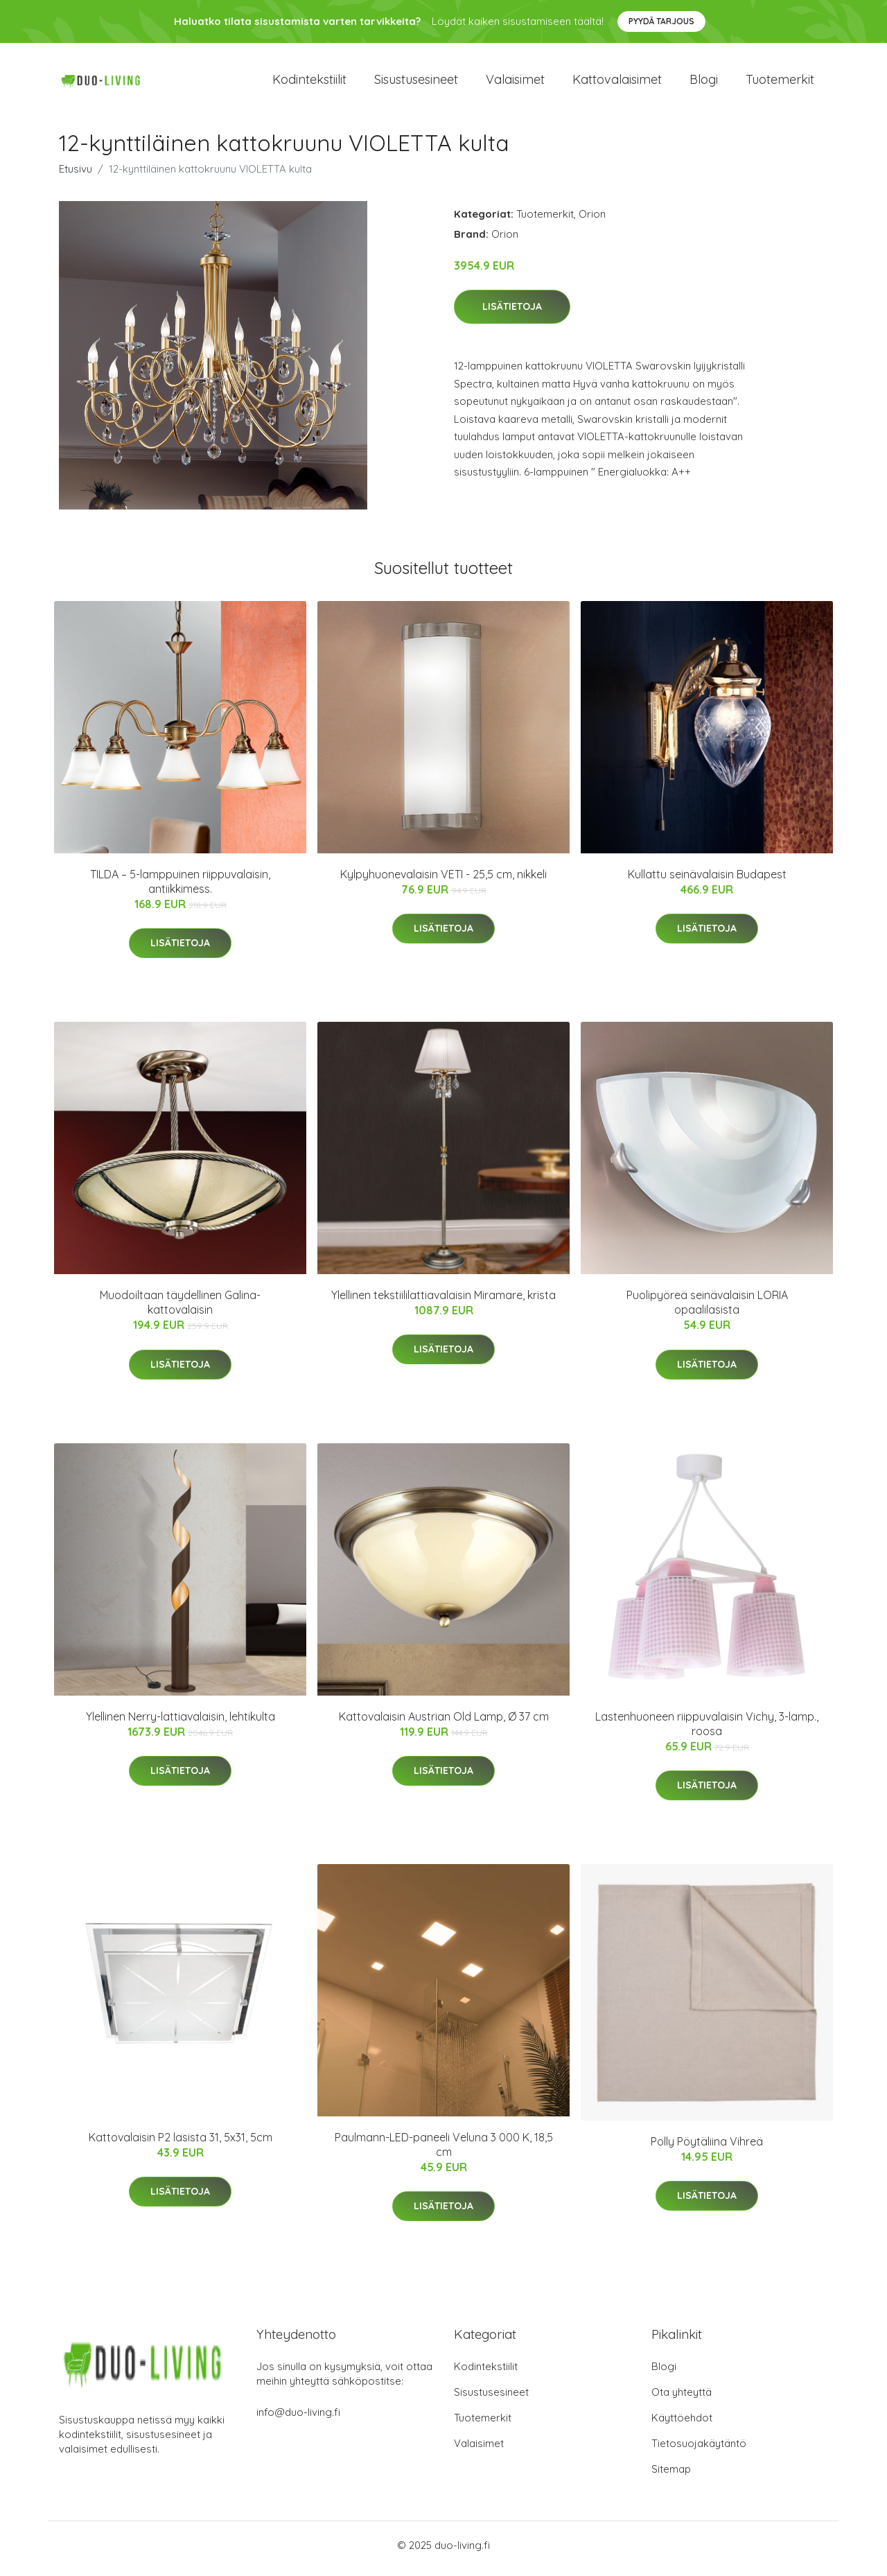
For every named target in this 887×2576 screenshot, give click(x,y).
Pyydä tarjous (661, 21)
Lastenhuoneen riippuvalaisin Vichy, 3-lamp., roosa (706, 1730)
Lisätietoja (512, 314)
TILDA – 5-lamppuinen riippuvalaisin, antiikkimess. (180, 888)
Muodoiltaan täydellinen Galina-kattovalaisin (180, 1310)
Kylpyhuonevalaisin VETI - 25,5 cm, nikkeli (443, 881)
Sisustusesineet (416, 83)
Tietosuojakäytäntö (698, 2450)
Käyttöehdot (681, 2424)
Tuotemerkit (780, 83)
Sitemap (671, 2475)
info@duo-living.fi (298, 2419)
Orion (592, 220)
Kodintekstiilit (309, 83)
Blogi (704, 83)
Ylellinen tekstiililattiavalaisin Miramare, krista (443, 1302)
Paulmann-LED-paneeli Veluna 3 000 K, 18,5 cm (444, 2151)
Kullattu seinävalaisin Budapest (707, 881)
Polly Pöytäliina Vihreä (707, 2148)
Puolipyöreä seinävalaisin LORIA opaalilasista (707, 1310)
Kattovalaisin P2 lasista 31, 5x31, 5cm (180, 2144)
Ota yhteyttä (681, 2398)
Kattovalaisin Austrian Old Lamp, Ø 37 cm (444, 1723)
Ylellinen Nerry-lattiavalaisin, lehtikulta (180, 1723)
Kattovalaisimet (617, 83)
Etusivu (75, 175)
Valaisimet (515, 83)
